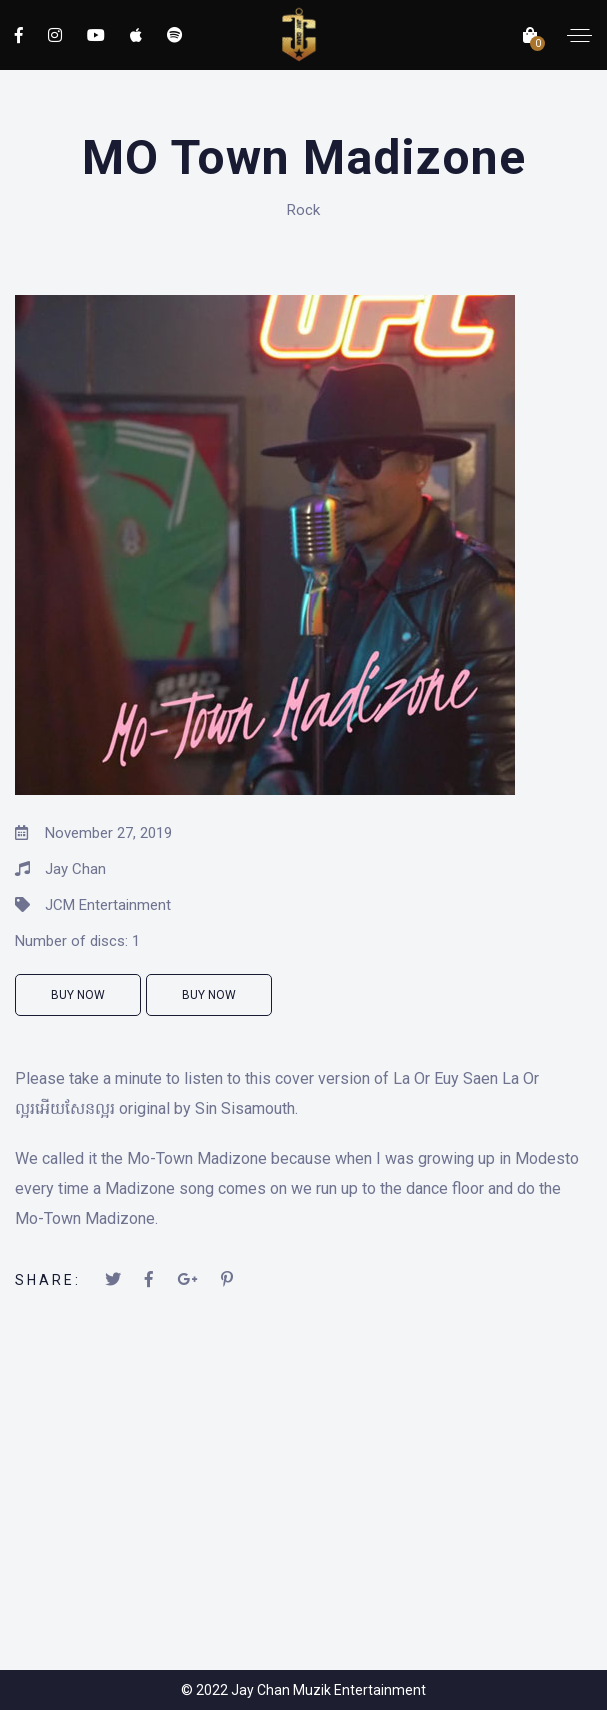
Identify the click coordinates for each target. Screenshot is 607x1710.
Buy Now (78, 995)
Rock (303, 210)
